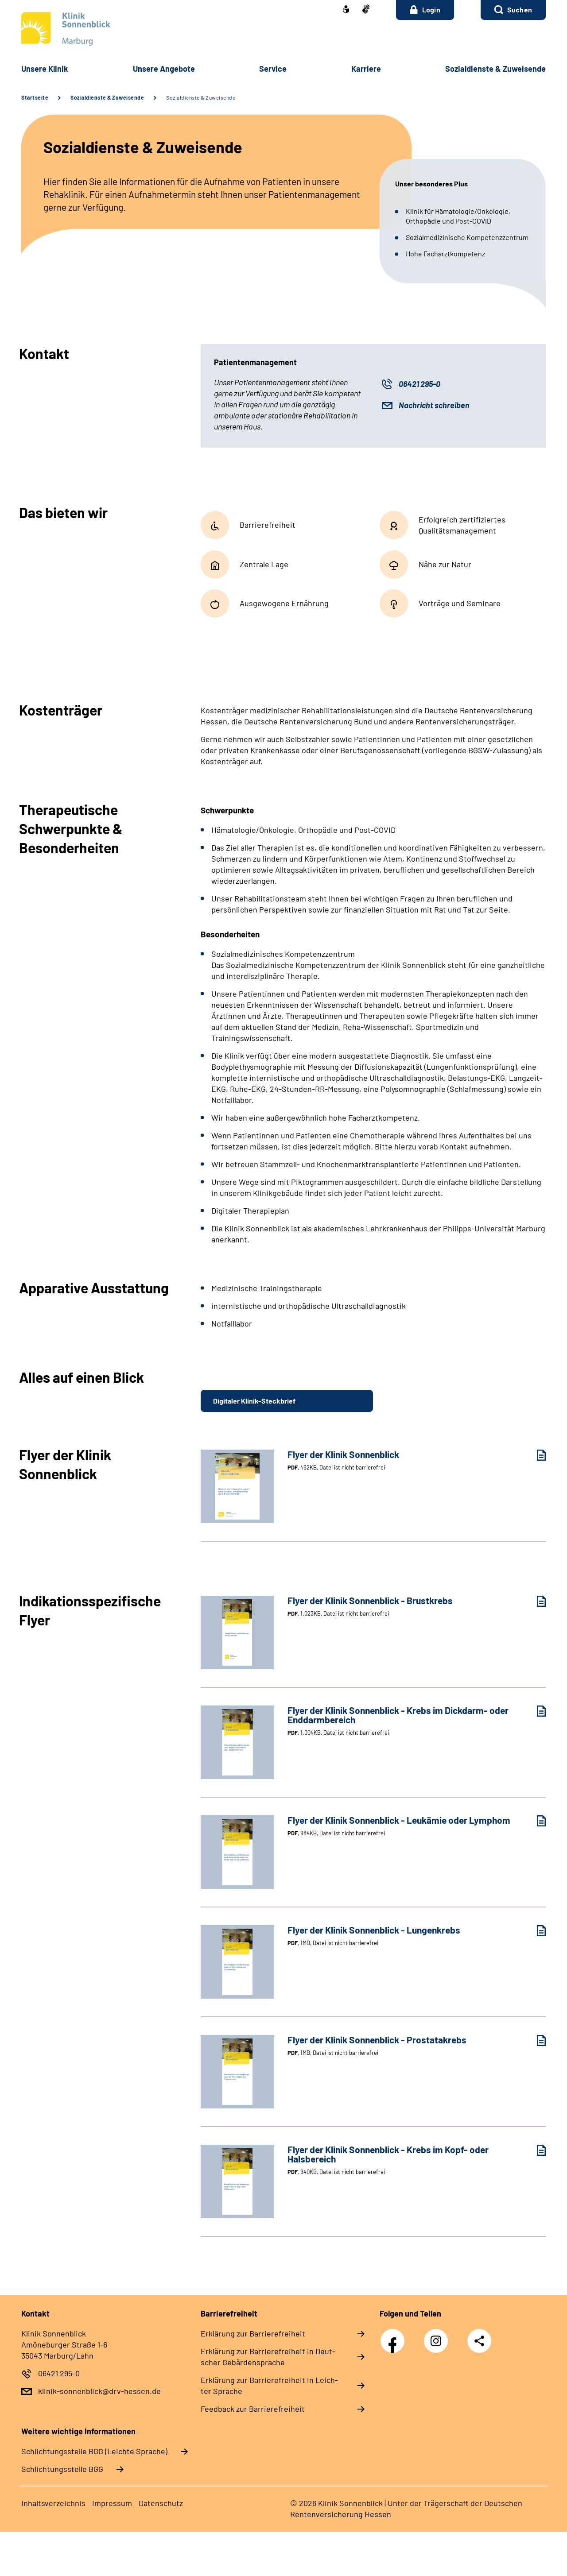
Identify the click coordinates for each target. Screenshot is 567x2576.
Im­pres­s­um (112, 2503)
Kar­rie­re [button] (366, 68)
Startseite (34, 97)
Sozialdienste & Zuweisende (107, 97)
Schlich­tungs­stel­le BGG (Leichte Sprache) (94, 2451)
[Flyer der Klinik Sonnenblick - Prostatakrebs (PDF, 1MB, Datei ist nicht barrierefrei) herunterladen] (535, 2040)
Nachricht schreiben (434, 405)
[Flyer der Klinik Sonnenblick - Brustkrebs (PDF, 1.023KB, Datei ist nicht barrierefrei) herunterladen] (535, 1601)
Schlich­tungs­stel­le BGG (62, 2469)
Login (425, 9)
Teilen (479, 2341)
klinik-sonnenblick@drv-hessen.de (99, 2391)
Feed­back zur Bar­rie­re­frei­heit (253, 2409)
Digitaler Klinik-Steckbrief (254, 1400)
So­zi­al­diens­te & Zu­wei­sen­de (495, 68)
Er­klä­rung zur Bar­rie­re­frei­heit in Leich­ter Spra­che (269, 2385)
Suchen (519, 9)
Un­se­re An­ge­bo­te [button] (164, 68)
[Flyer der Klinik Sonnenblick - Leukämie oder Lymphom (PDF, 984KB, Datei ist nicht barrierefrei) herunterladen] (535, 1820)
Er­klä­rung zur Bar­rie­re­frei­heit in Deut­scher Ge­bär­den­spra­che (268, 2356)
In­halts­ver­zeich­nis (53, 2503)
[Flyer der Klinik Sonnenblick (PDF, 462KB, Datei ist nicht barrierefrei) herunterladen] (535, 1455)
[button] (513, 10)
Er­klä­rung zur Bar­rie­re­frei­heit (253, 2333)
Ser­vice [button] (273, 68)
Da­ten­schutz (161, 2503)
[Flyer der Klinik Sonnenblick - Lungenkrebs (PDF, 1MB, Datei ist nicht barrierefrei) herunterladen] (535, 1930)
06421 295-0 (419, 384)
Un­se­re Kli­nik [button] (44, 68)
